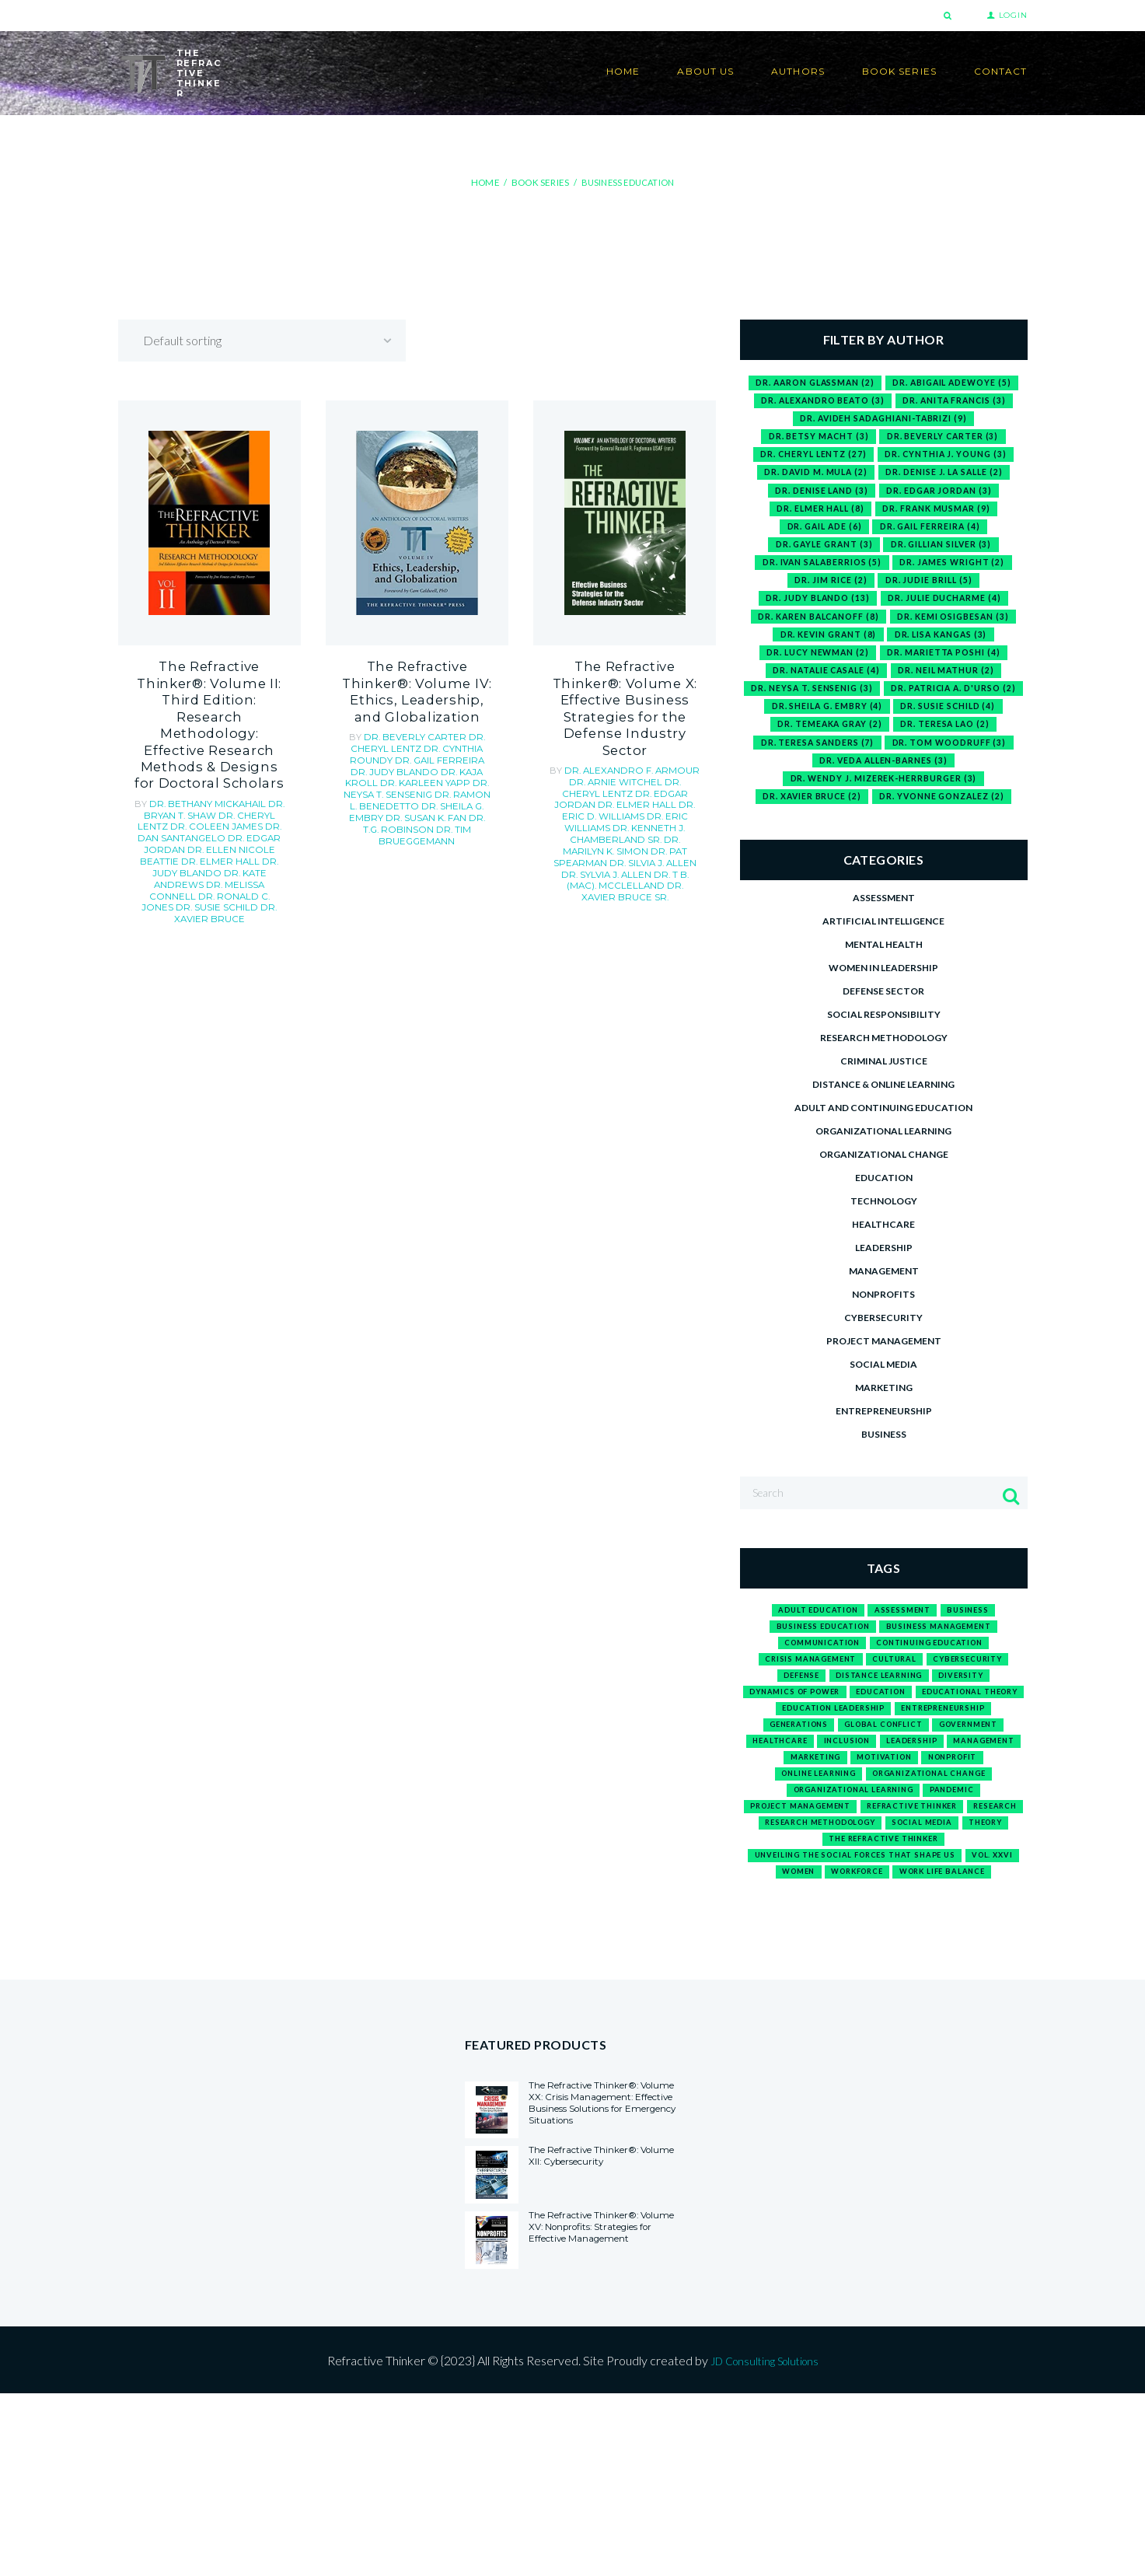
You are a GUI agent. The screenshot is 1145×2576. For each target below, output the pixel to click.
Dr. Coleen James (207, 776)
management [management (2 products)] (958, 1829)
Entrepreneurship (884, 1451)
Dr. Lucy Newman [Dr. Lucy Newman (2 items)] (815, 666)
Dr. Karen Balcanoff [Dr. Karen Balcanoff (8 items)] (816, 629)
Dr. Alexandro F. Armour (632, 740)
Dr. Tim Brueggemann (419, 818)
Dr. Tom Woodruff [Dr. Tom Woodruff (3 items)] (884, 779)
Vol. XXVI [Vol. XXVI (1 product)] (813, 1999)
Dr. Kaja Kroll (442, 758)
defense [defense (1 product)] (789, 1734)
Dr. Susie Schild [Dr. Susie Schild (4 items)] (819, 742)
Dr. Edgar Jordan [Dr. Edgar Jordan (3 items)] (942, 496)
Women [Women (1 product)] (875, 1999)
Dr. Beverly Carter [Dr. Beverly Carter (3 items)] (944, 439)
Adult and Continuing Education (883, 1148)
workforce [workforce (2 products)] (946, 1999)
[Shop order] (276, 340)
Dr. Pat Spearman (638, 804)
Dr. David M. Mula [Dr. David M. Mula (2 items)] (812, 477)
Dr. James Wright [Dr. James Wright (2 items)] (956, 572)
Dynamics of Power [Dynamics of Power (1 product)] (844, 1754)
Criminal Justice (883, 1101)
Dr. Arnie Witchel (600, 751)
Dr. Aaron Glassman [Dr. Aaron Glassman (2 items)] (811, 382)
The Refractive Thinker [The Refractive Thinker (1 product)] (884, 1962)
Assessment (884, 938)
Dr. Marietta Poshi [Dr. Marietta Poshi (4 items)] (946, 666)
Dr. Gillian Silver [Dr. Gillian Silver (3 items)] (944, 552)
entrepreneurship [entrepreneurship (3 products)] (839, 1791)
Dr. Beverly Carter (417, 726)
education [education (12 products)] (946, 1754)
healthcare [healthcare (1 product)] (984, 1810)
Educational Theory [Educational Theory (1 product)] (813, 1772)
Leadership (884, 1288)
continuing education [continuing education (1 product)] (937, 1697)
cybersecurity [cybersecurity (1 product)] (980, 1716)
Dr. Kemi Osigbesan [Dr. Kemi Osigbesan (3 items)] (956, 629)
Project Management (883, 1381)
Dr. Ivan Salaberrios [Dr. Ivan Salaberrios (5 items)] (819, 572)
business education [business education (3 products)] (815, 1677)
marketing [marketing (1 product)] (802, 1849)
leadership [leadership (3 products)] (875, 1829)
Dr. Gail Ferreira (430, 748)
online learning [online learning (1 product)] (806, 1867)
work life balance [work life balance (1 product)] (883, 2019)
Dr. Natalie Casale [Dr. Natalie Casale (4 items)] (824, 685)
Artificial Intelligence (883, 961)
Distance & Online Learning (883, 1125)
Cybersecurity (883, 1358)
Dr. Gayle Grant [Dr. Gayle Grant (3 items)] (820, 552)
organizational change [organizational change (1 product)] (937, 1867)
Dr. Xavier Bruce (240, 840)
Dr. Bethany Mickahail (209, 754)
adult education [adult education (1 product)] (810, 1659)
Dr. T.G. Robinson (424, 807)
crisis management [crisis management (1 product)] (799, 1716)
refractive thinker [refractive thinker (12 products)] (952, 1905)
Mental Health (884, 985)
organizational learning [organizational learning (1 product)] (848, 1886)
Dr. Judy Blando (230, 807)
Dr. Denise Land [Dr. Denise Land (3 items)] (818, 496)
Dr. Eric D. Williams (653, 772)
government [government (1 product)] (899, 1810)
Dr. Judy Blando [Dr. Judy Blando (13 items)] (815, 609)
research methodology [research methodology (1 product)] (917, 1924)
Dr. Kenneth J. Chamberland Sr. (626, 788)
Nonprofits (883, 1334)
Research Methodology (884, 1078)
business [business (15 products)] (981, 1659)
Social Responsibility (884, 1055)
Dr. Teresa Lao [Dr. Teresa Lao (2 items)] (815, 761)
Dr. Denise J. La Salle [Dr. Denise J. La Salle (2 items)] (948, 477)
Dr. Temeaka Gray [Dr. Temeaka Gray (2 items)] (942, 742)
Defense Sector (883, 1031)
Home (486, 182)
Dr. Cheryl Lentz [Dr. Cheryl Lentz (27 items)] (810, 458)
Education (884, 1218)
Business (883, 1474)
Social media (883, 1404)
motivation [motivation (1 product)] (883, 1849)
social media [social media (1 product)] (854, 1943)
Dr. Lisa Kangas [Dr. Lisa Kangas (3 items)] (943, 647)
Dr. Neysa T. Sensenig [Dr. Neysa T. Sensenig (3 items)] (883, 704)
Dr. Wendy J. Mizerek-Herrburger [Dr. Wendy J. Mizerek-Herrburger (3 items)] (883, 818)
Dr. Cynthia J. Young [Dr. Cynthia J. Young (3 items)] (948, 458)
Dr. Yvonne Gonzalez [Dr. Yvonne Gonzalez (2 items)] (944, 837)
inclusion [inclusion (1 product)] (799, 1829)
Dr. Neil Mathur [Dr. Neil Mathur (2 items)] (950, 685)
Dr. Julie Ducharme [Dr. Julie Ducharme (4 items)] (947, 609)
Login (1013, 15)
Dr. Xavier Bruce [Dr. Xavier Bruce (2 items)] (807, 837)
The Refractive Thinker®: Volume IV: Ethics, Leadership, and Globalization (417, 687)
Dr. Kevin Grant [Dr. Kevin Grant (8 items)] (825, 647)
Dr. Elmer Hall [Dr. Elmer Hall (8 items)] (818, 514)
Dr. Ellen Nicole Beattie (202, 797)
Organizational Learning (883, 1171)
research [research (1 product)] (808, 1924)
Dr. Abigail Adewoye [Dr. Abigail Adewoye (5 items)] (955, 382)
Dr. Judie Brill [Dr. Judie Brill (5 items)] (930, 590)
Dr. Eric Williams (591, 783)
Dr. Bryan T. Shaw (214, 760)
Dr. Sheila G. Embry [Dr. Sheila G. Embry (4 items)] (958, 723)
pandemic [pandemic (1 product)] (964, 1886)
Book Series (539, 182)
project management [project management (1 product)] (822, 1905)
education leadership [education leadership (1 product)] (950, 1772)
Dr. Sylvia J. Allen (658, 815)
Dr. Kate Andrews (215, 813)
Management (884, 1311)
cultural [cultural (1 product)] (896, 1716)
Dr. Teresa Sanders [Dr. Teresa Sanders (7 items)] (940, 761)
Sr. (658, 837)
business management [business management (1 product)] (946, 1677)
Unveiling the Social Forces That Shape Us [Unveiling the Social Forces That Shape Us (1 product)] (884, 1981)
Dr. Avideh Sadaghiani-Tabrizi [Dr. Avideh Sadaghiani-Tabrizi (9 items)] (883, 420)
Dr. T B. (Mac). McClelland (618, 826)
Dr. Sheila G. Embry (444, 790)
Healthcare (883, 1265)
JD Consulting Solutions (764, 2542)
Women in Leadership (883, 1008)
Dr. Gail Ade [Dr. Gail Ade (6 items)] (821, 534)
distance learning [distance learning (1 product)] (879, 1734)
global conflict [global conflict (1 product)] (797, 1810)
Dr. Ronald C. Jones (223, 829)
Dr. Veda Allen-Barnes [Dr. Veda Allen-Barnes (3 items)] (883, 799)
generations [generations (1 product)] (941, 1791)
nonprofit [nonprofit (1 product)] (963, 1849)
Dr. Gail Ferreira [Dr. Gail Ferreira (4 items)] (933, 534)
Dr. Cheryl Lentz (417, 732)
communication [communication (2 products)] (810, 1697)
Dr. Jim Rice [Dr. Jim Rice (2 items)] (828, 590)
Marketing (884, 1428)
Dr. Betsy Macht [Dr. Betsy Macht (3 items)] (815, 439)
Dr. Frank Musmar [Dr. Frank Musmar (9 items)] (939, 514)
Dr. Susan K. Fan (401, 801)
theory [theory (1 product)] (928, 1943)
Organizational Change (883, 1195)
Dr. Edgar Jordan (240, 786)
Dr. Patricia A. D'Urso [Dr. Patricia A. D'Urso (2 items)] (816, 723)
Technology (883, 1241)
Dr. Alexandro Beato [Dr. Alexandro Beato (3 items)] (820, 401)
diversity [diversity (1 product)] (973, 1734)
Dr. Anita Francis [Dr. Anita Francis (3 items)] (958, 401)
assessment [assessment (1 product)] (909, 1659)
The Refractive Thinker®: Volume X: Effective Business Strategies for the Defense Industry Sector (624, 694)
